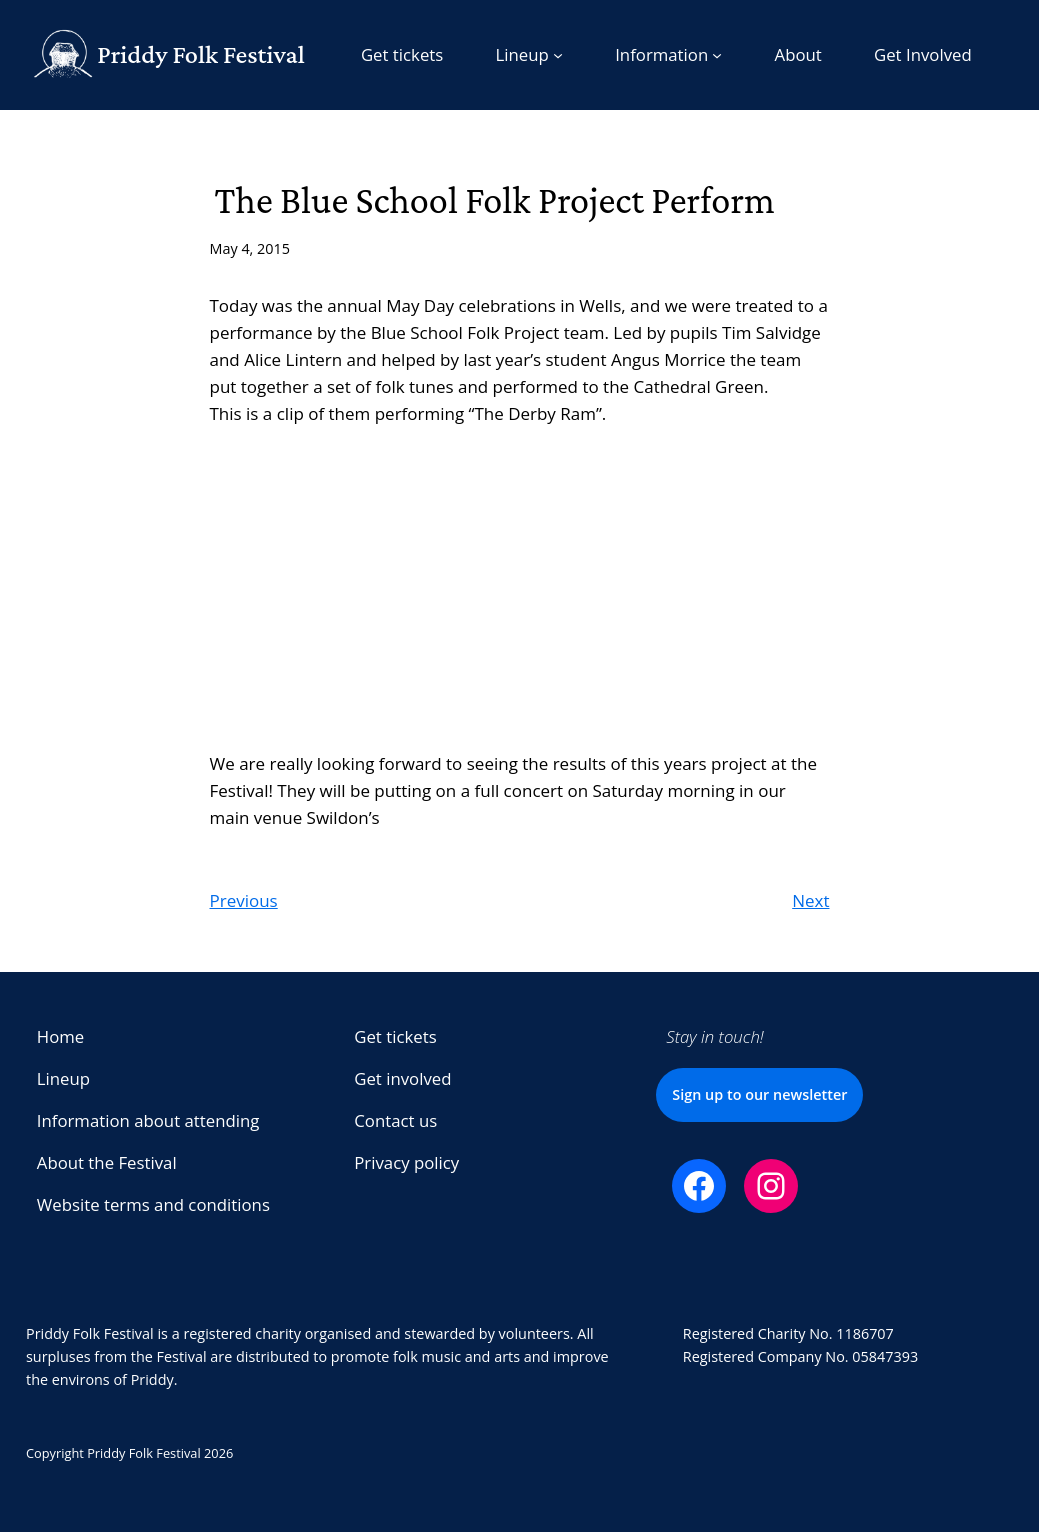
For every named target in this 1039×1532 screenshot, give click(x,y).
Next (810, 900)
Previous (244, 900)
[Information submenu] (668, 55)
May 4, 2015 (250, 248)
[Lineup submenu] (529, 55)
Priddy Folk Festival (201, 54)
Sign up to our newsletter (759, 1094)
